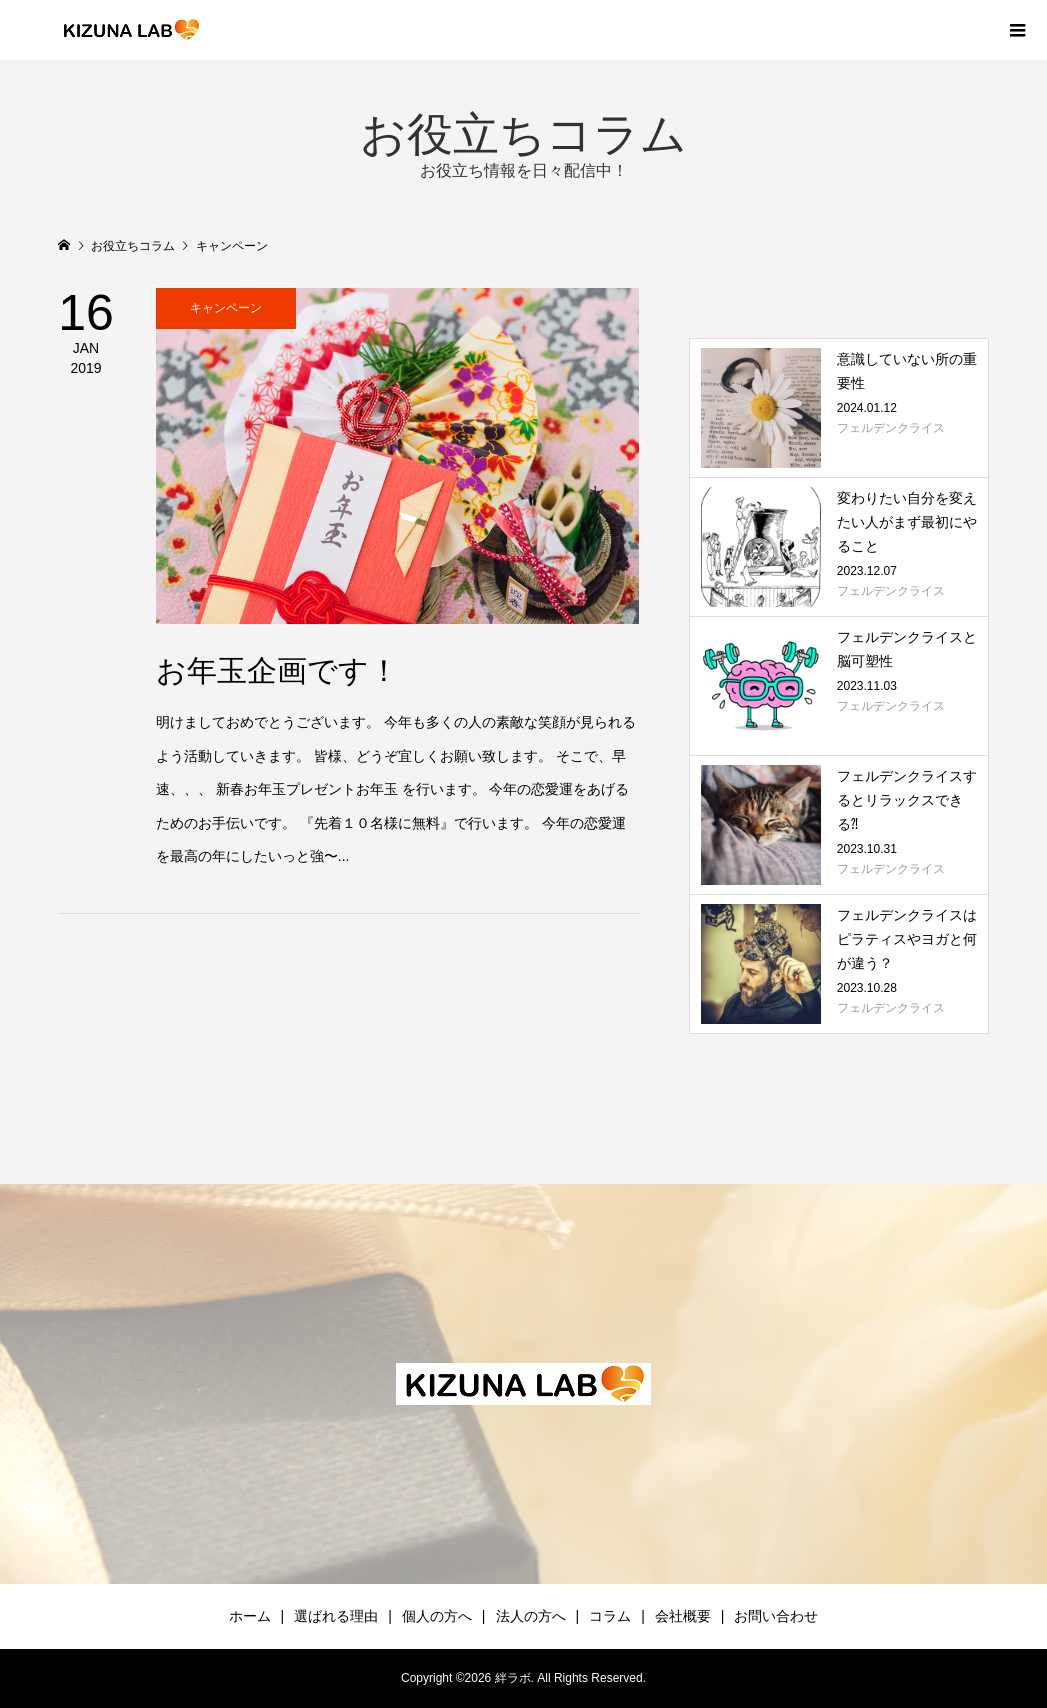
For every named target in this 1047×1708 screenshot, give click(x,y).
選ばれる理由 (336, 1616)
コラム (610, 1616)
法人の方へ (531, 1616)
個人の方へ (437, 1616)
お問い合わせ (776, 1616)
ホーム (250, 1616)
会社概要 (683, 1616)
